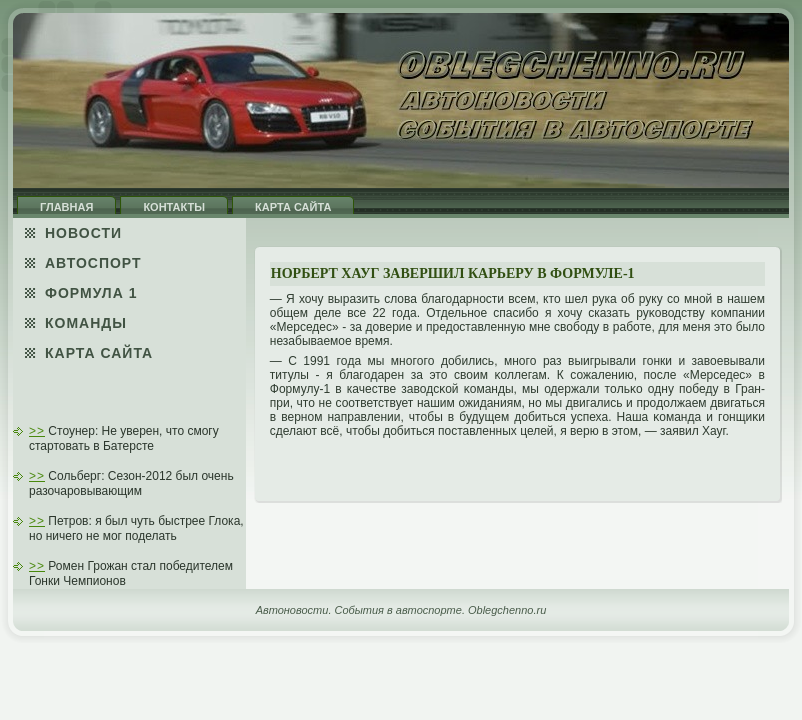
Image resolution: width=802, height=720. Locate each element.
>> (37, 431)
